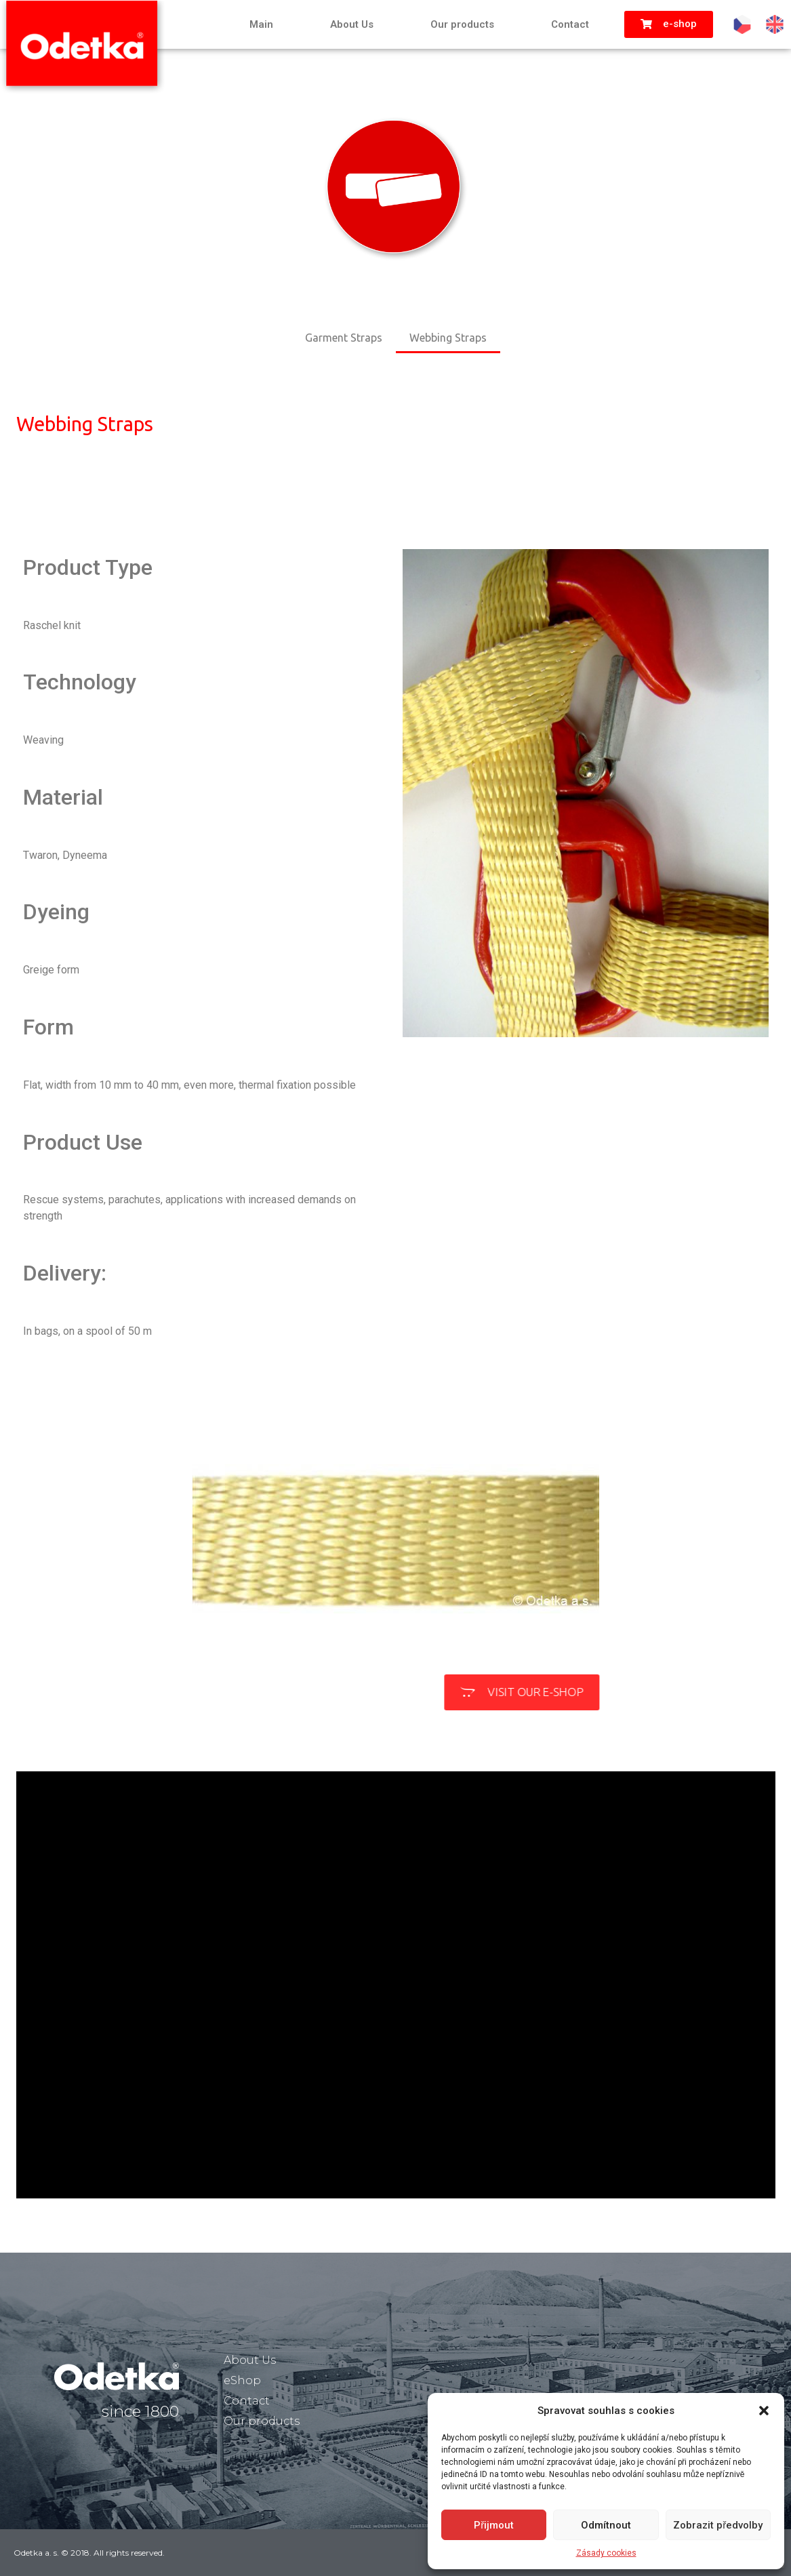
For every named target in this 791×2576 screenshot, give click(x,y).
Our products (462, 24)
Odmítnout (606, 2525)
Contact (570, 24)
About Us (351, 24)
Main (261, 24)
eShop (242, 2380)
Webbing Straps (448, 337)
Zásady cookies (606, 2553)
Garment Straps (343, 337)
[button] (764, 2410)
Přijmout (494, 2525)
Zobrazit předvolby (718, 2525)
